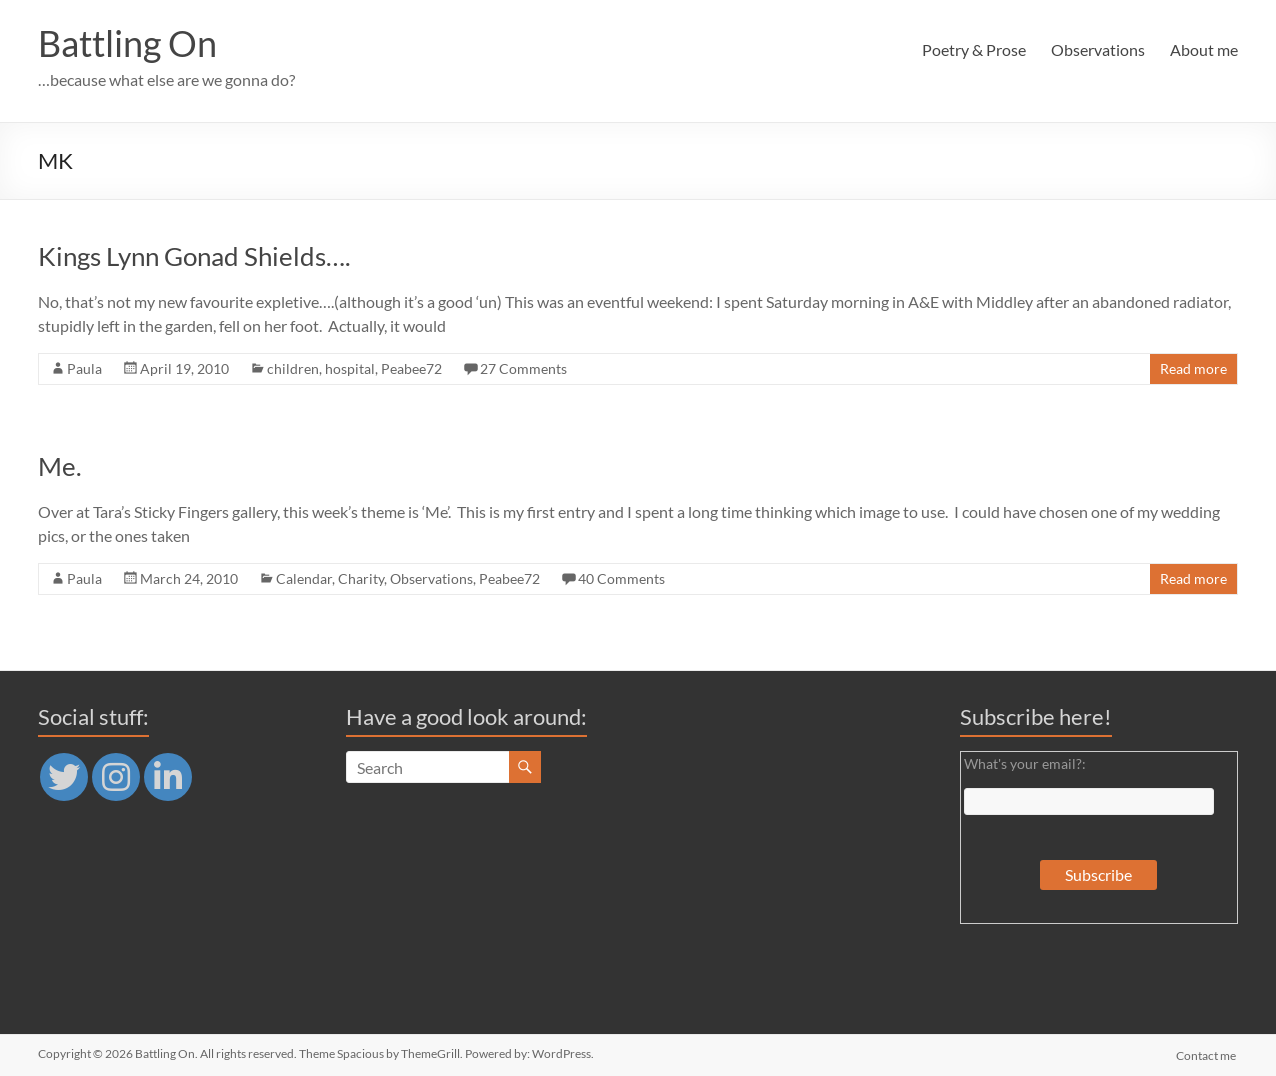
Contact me (1208, 1053)
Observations (1098, 49)
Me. (60, 466)
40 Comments (621, 578)
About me (1204, 49)
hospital (350, 368)
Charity (361, 578)
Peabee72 (411, 368)
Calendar (304, 578)
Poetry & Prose (974, 49)
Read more (1193, 368)
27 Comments (523, 368)
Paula (84, 368)
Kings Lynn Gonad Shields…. (194, 256)
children (293, 368)
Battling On (127, 43)
